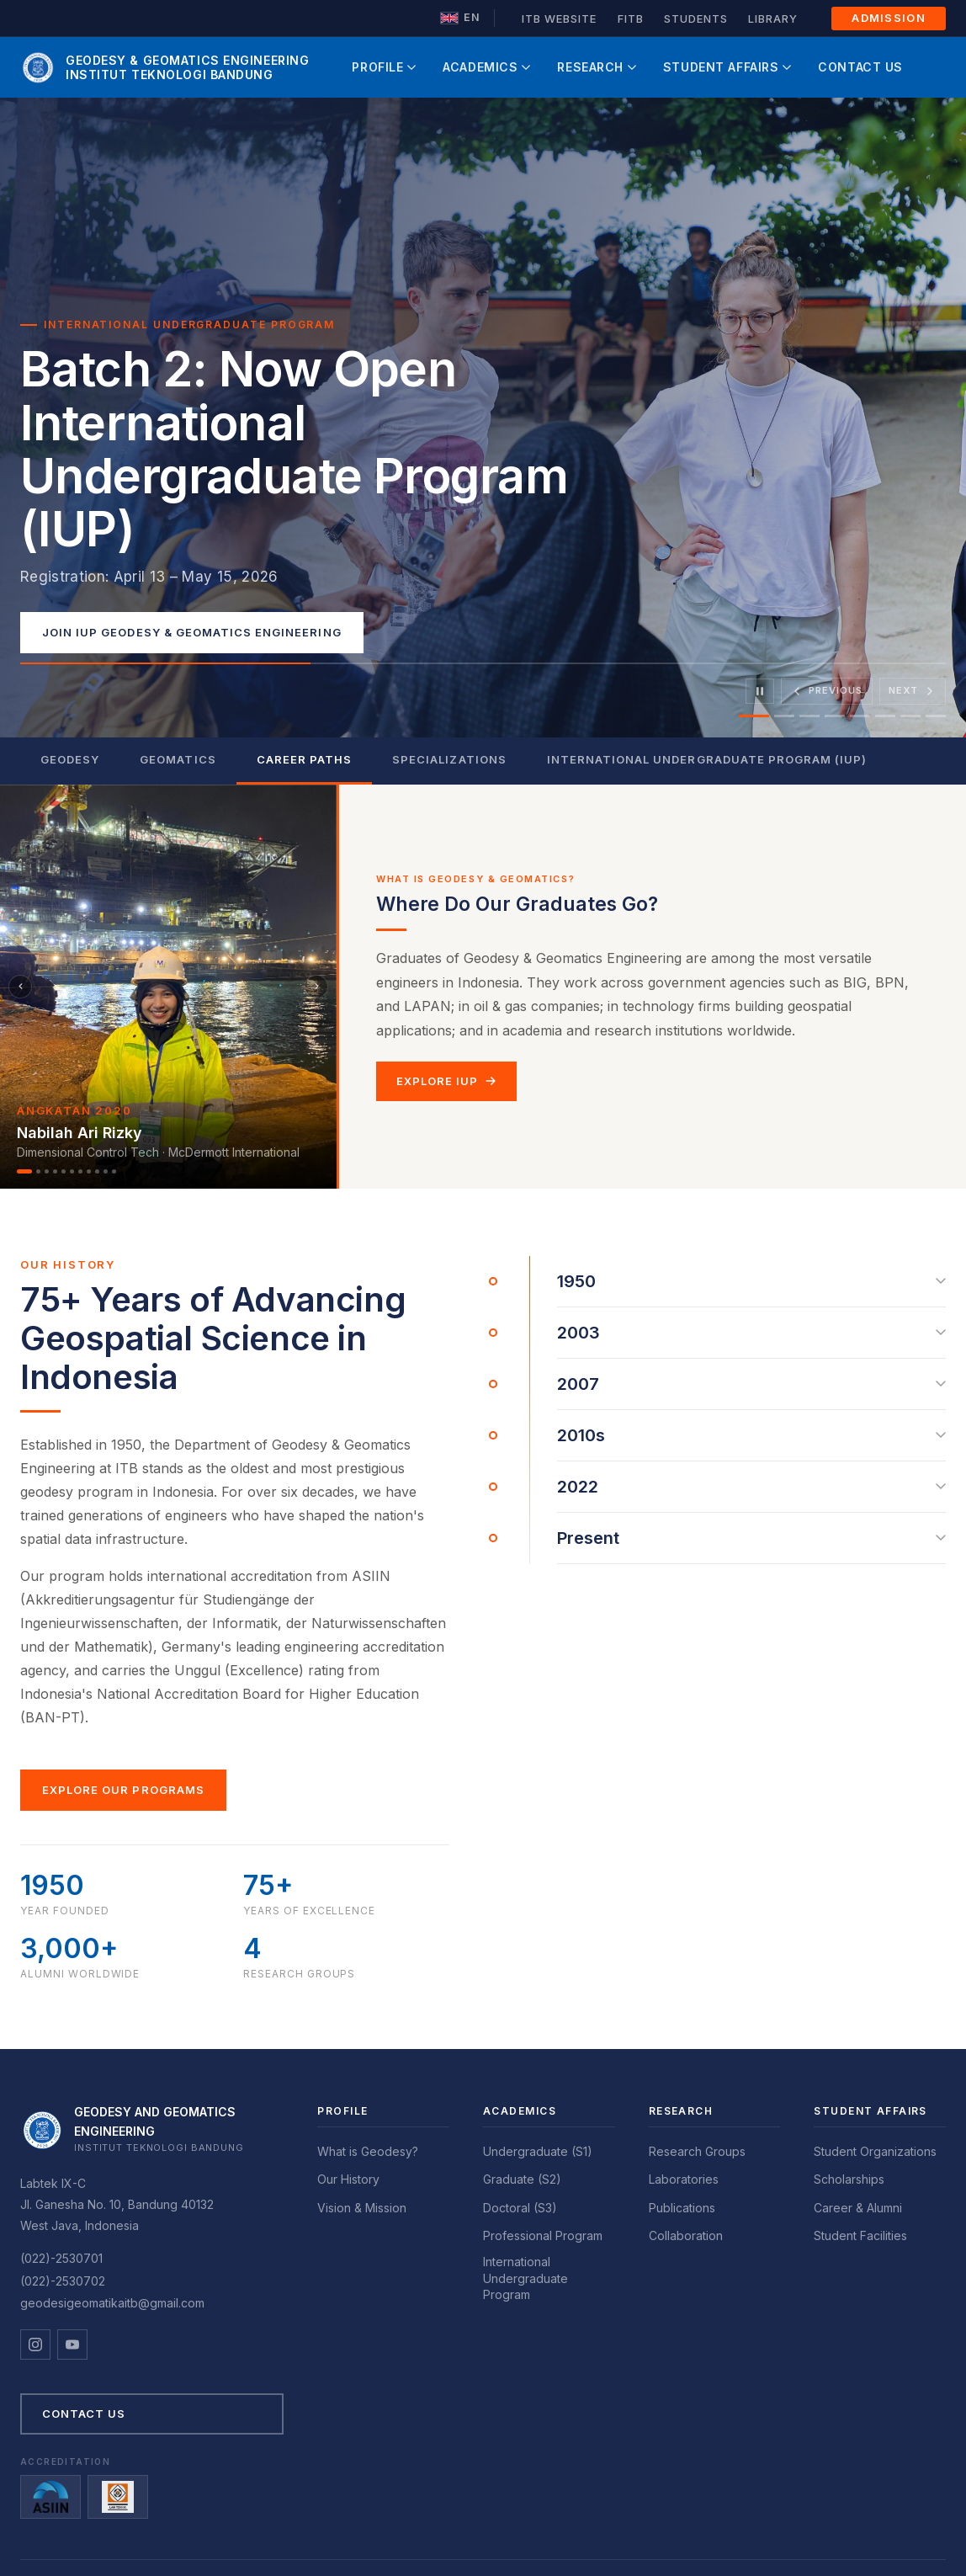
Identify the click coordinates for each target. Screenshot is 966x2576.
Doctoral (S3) (520, 2208)
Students (696, 18)
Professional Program (542, 2235)
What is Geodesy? (367, 2151)
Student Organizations (875, 2151)
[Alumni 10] (106, 1171)
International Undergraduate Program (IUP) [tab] (707, 759)
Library (773, 18)
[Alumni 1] (24, 1171)
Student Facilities (860, 2235)
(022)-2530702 (62, 2281)
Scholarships (849, 2179)
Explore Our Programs (123, 1789)
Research (596, 67)
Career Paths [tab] (304, 759)
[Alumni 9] (97, 1171)
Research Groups (697, 2151)
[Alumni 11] (114, 1171)
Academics (486, 67)
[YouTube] (72, 2344)
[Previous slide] (827, 691)
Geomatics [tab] (177, 759)
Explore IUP (446, 1081)
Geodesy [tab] (69, 759)
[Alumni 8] (89, 1171)
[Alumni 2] (38, 1171)
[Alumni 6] (72, 1171)
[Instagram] (35, 2344)
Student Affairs (727, 67)
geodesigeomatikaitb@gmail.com (112, 2303)
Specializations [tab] (449, 759)
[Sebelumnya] (20, 986)
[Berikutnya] (316, 986)
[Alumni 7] (80, 1171)
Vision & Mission (361, 2208)
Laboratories (684, 2179)
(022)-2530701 (61, 2258)
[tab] (754, 716)
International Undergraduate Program (525, 2278)
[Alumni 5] (63, 1171)
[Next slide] (912, 691)
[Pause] (760, 691)
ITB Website (559, 18)
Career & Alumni (858, 2208)
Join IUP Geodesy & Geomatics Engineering (192, 632)
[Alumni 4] (55, 1171)
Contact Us (860, 67)
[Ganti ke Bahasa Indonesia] (460, 18)
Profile (384, 67)
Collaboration (686, 2235)
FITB (631, 18)
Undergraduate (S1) (537, 2151)
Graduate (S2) (522, 2179)
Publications (682, 2208)
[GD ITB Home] (164, 67)
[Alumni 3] (47, 1171)
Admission (889, 17)
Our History (348, 2179)
